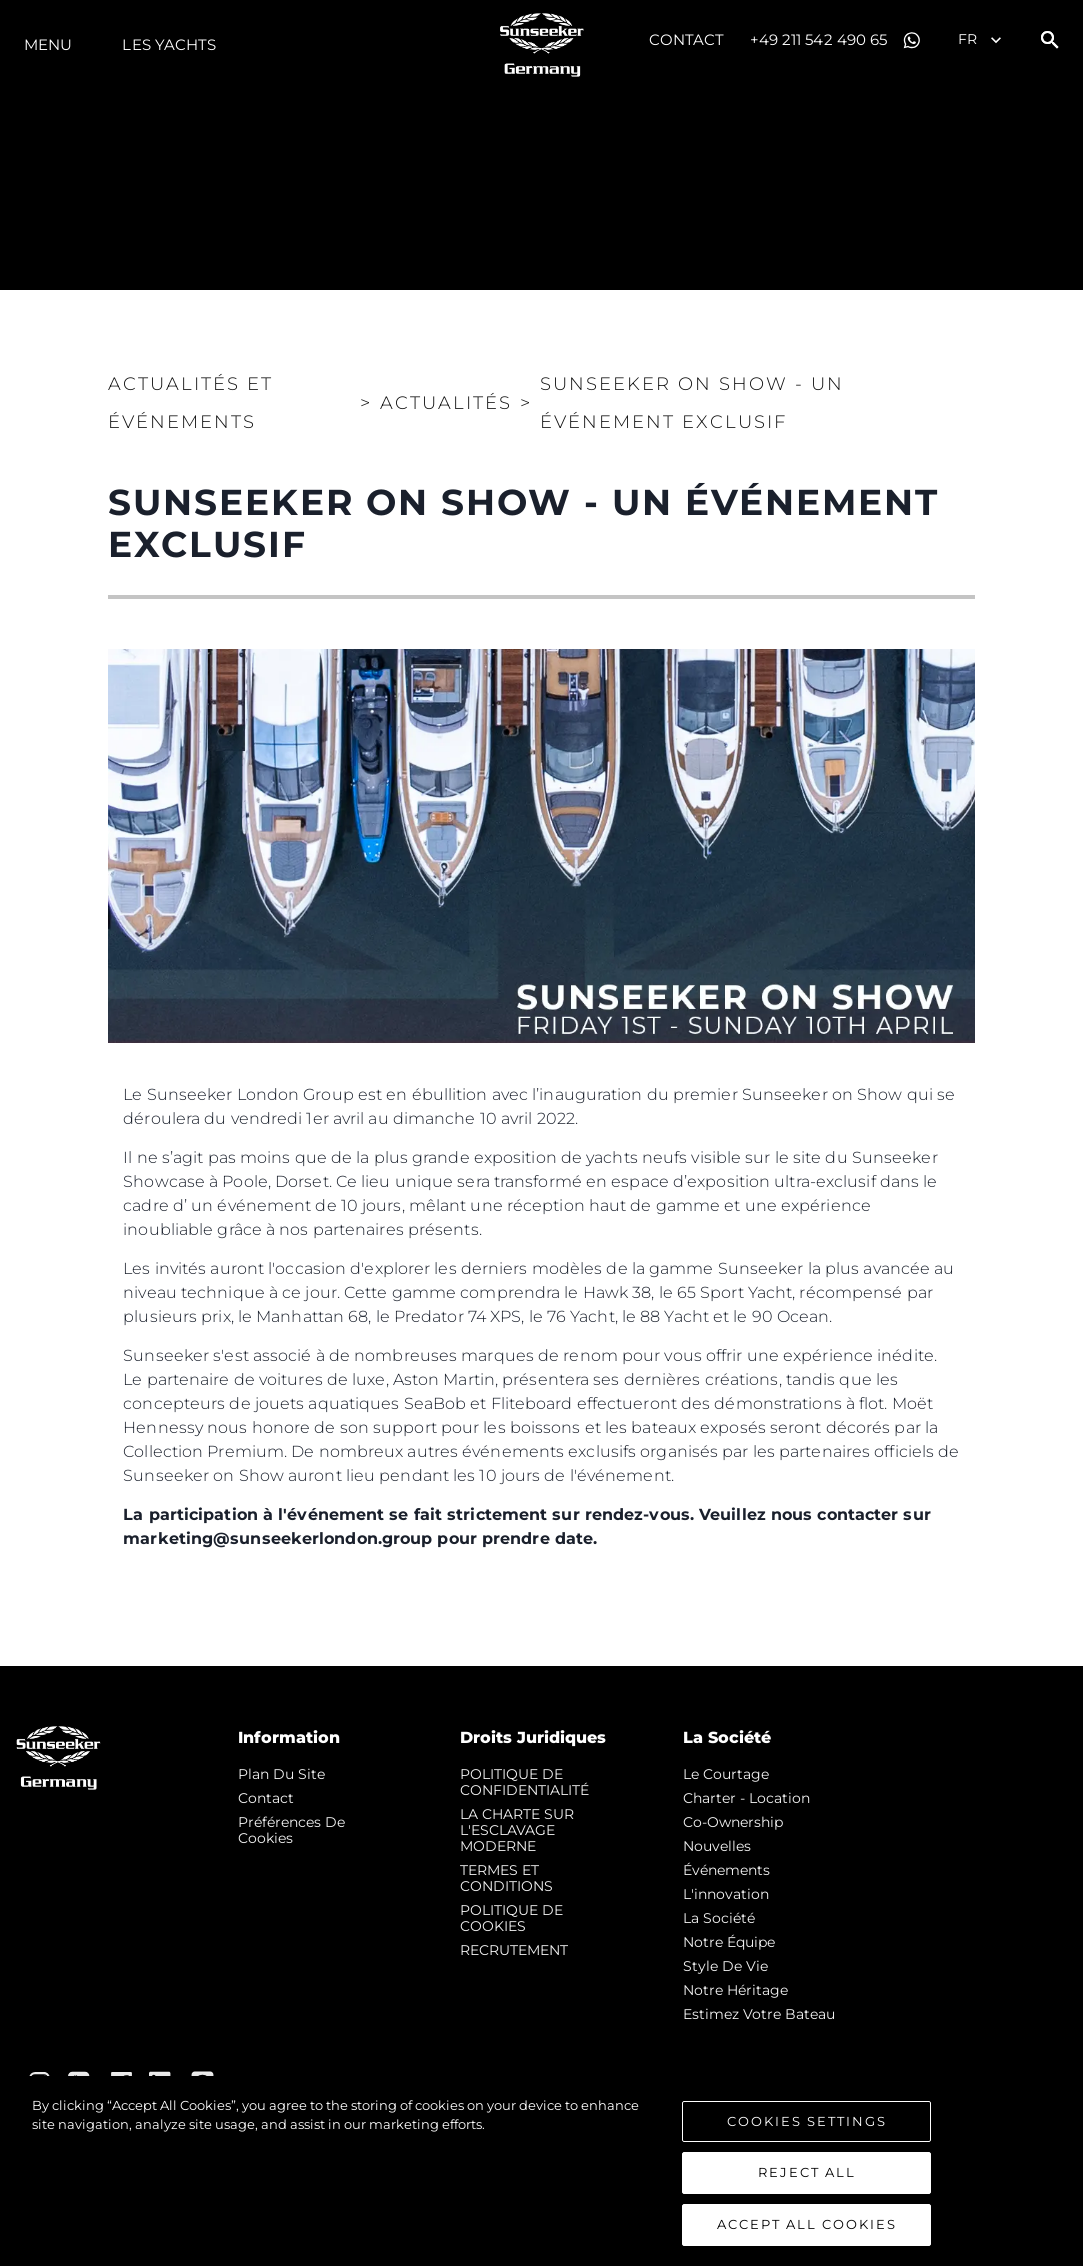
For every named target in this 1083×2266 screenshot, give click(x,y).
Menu (48, 44)
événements (726, 1870)
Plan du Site (281, 1774)
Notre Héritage (735, 1990)
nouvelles (717, 1846)
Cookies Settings (807, 2126)
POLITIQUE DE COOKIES (511, 1918)
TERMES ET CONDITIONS (506, 1878)
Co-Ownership (733, 1822)
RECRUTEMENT (514, 1950)
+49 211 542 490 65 (819, 39)
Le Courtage (726, 1774)
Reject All (807, 2178)
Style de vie (725, 1966)
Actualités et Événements (190, 403)
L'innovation (726, 1894)
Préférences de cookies (291, 1830)
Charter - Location (746, 1798)
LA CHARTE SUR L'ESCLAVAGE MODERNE (517, 1830)
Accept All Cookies (807, 2230)
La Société (719, 1918)
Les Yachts (169, 44)
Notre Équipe (729, 1942)
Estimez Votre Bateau (759, 2014)
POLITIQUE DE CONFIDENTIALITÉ (524, 1782)
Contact (687, 39)
